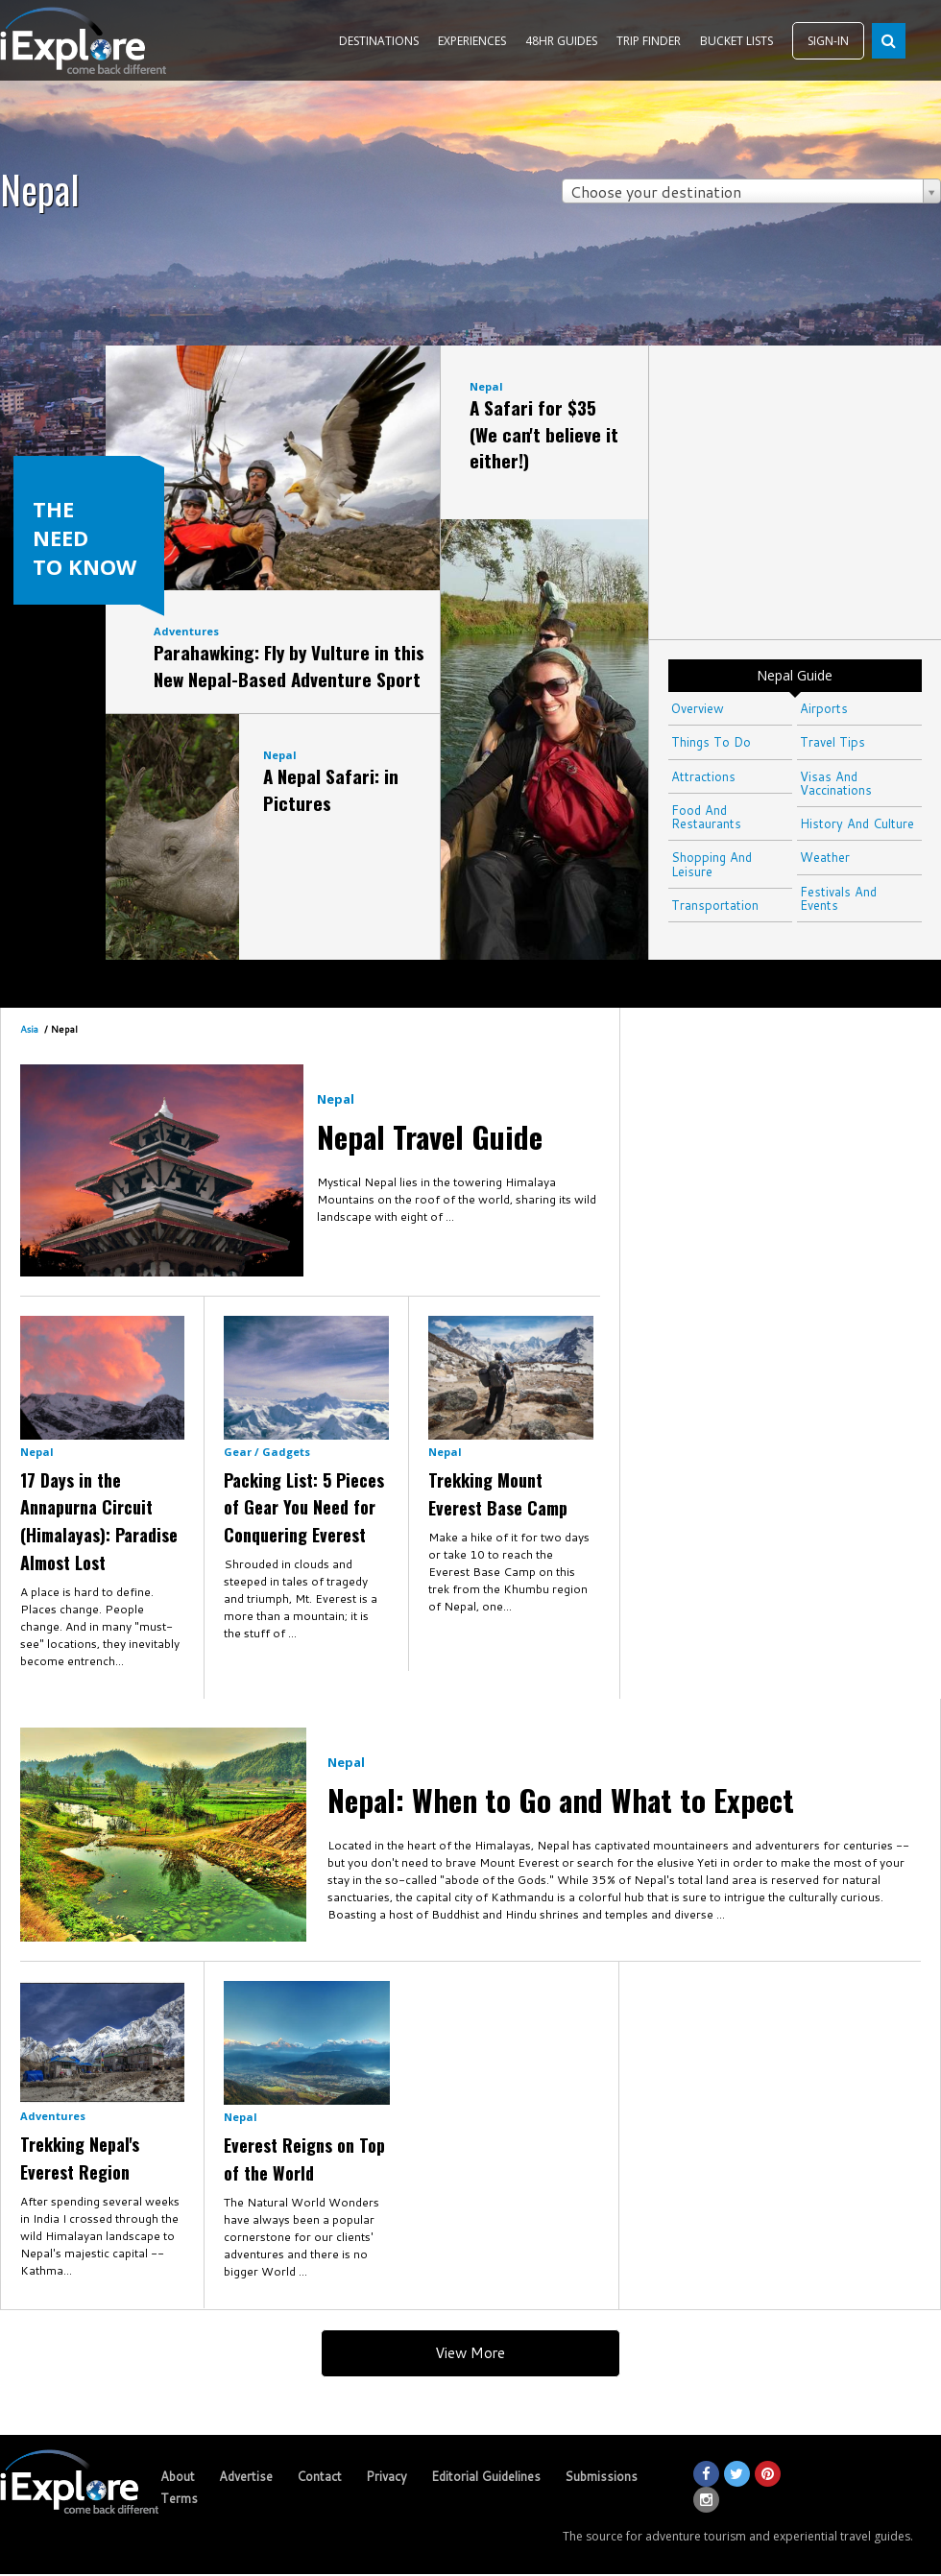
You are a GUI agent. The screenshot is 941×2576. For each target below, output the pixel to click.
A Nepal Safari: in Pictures (330, 789)
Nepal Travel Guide (430, 1136)
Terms (179, 2498)
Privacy (386, 2476)
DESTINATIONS (379, 41)
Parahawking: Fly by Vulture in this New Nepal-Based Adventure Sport (289, 665)
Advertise (246, 2476)
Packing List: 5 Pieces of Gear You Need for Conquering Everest (304, 1507)
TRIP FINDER (648, 41)
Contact (319, 2476)
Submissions (601, 2476)
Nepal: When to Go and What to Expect (560, 1799)
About (177, 2476)
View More (470, 2353)
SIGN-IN (828, 41)
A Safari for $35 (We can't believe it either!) (544, 433)
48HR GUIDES (561, 41)
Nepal (280, 755)
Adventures (186, 631)
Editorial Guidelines (486, 2476)
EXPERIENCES (472, 41)
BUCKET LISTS (736, 41)
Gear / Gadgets (267, 1451)
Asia (29, 1029)
